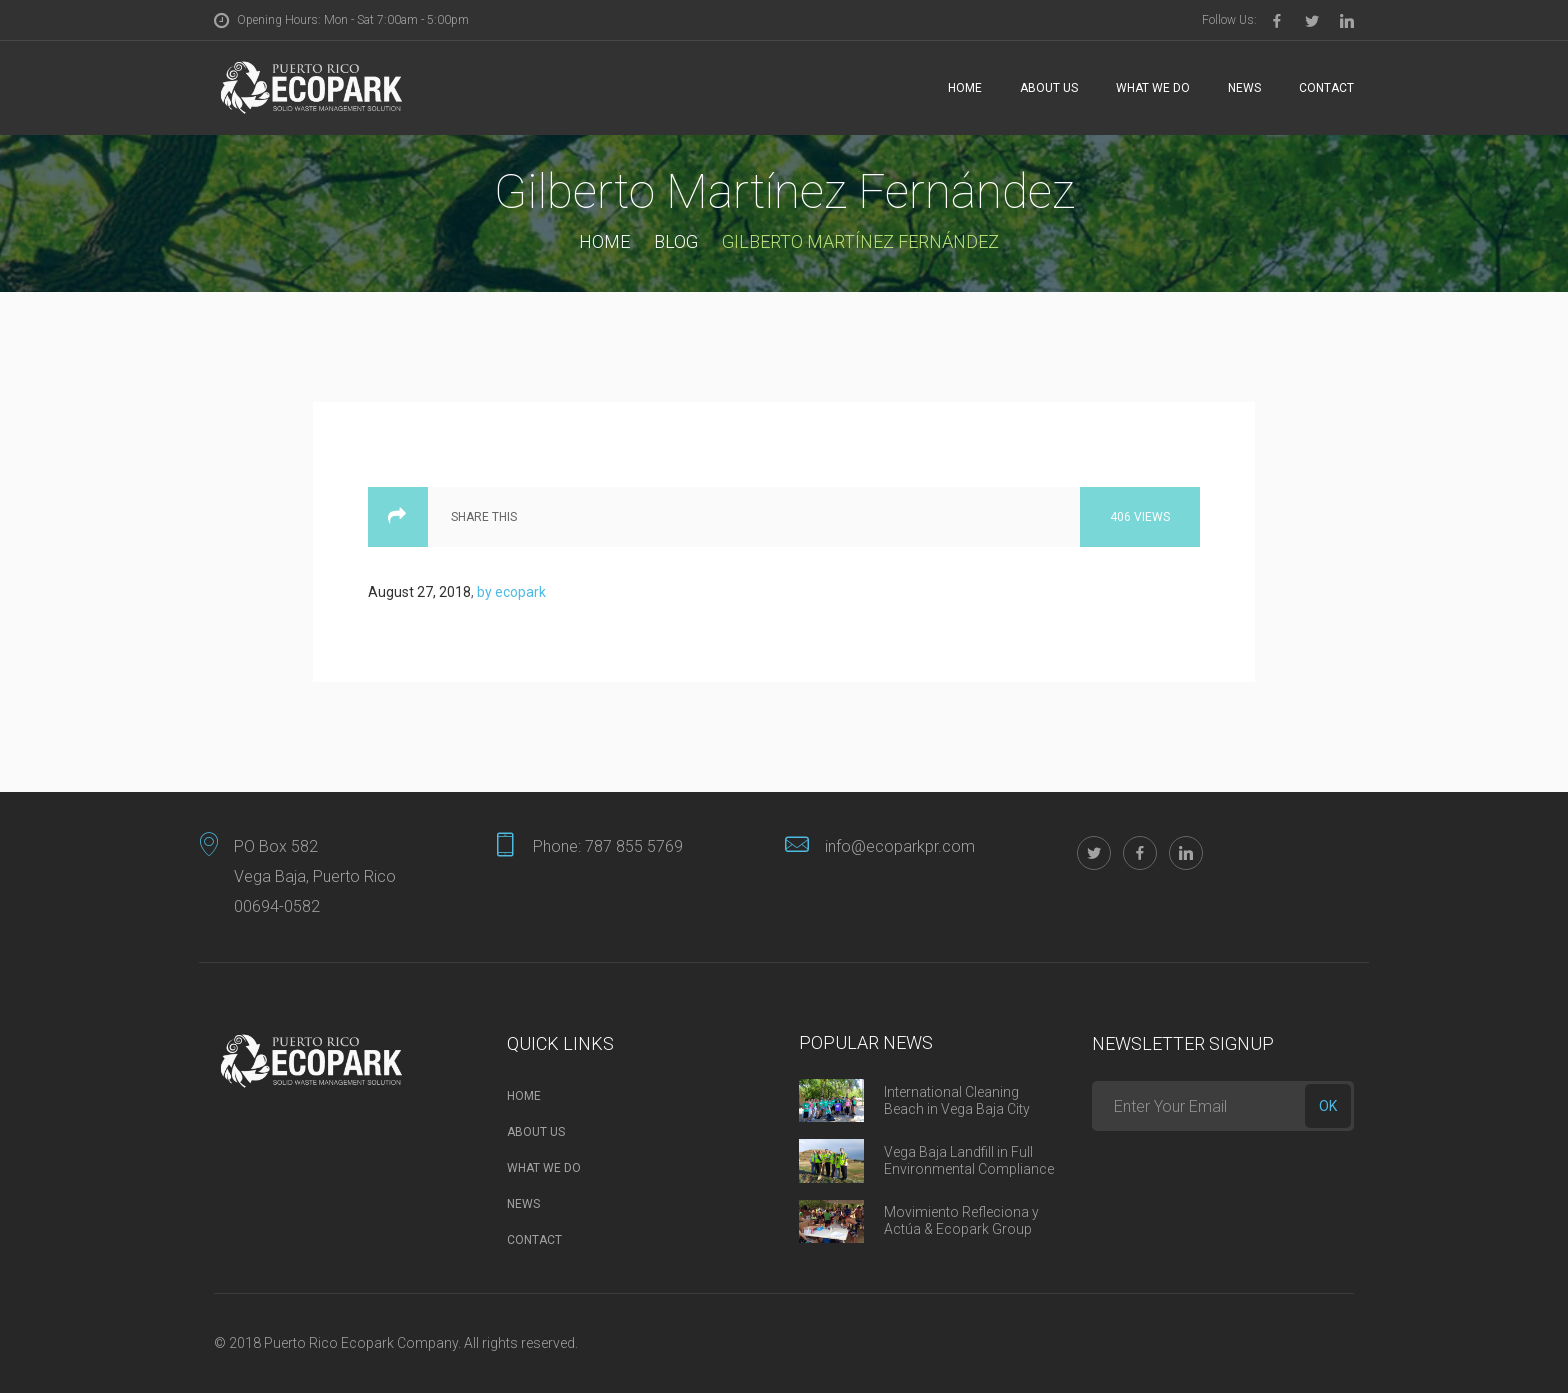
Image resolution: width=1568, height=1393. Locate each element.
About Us (1049, 88)
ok (1328, 1106)
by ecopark (511, 592)
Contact (1326, 88)
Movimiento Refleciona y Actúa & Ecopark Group (961, 1220)
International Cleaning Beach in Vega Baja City (957, 1100)
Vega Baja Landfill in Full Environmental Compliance (969, 1160)
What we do (1153, 88)
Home (965, 88)
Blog (676, 241)
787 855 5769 (634, 846)
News (1244, 88)
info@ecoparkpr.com (900, 846)
